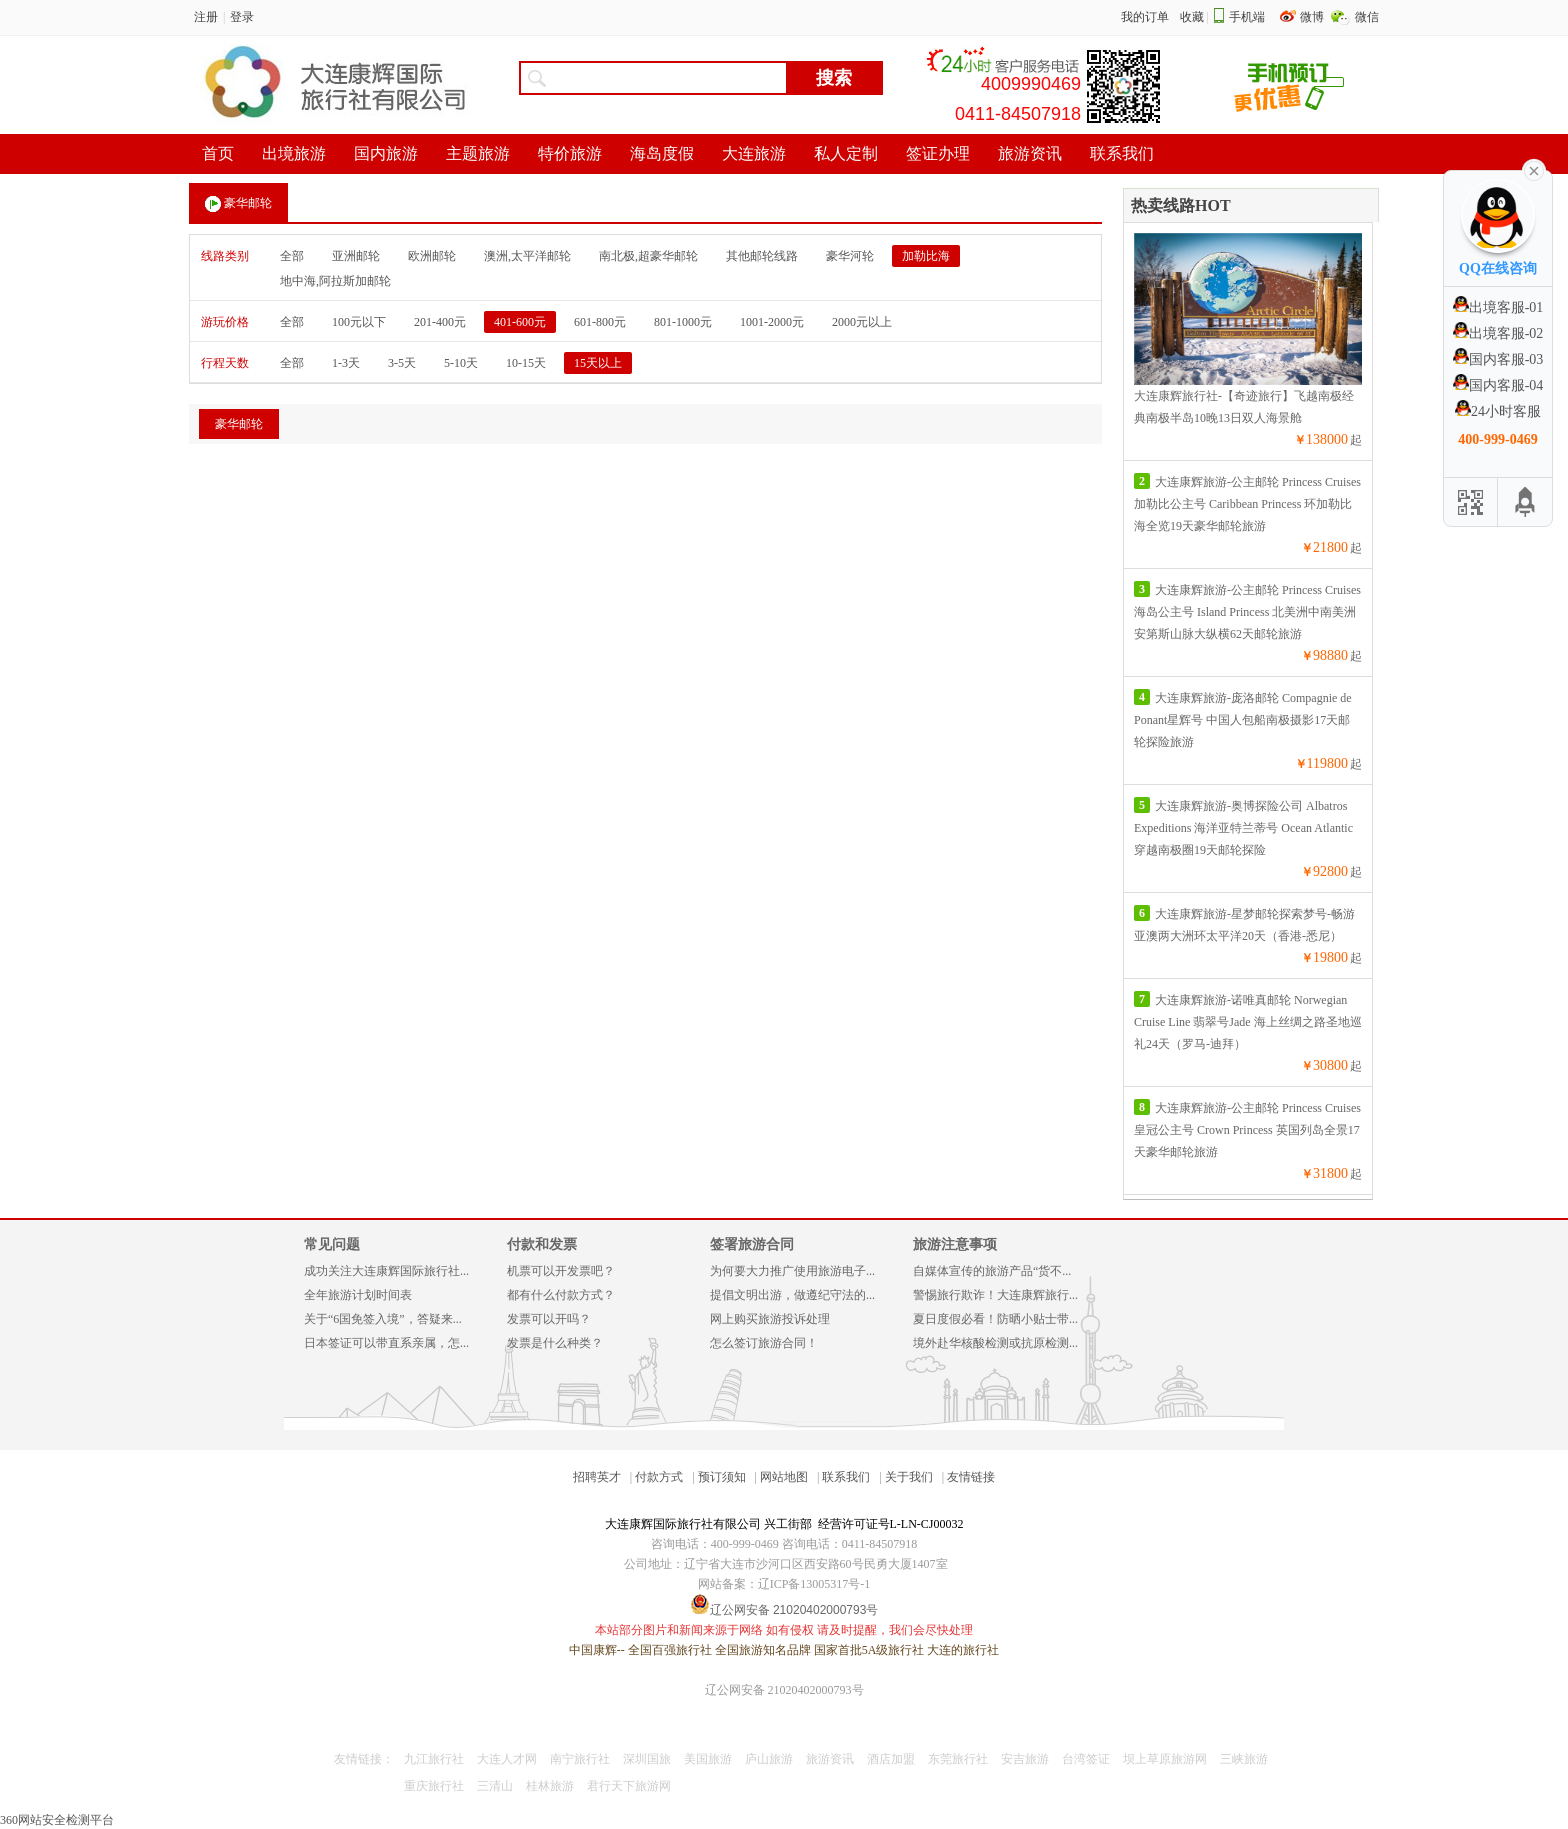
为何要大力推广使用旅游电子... (792, 1271)
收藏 (1192, 17)
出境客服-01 (1498, 307)
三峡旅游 (1244, 1759)
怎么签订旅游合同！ (764, 1343)
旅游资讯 (830, 1759)
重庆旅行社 (434, 1786)
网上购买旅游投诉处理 (770, 1319)
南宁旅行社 (580, 1759)
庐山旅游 (769, 1759)
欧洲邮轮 (432, 256)
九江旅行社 (434, 1759)
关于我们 (909, 1477)
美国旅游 (708, 1759)
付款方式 (659, 1477)
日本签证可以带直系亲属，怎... (386, 1343)
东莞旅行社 (958, 1759)
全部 (292, 256)
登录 (242, 17)
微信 (1367, 17)
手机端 (1247, 17)
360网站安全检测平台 (57, 1820)
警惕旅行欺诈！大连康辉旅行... (995, 1295)
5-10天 (461, 363)
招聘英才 (597, 1477)
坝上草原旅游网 (1165, 1759)
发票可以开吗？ (549, 1319)
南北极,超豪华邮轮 (648, 256)
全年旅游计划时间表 (358, 1295)
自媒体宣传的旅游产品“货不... (992, 1271)
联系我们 (846, 1477)
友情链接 (971, 1477)
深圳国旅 (647, 1759)
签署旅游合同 (752, 1244)
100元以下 (359, 322)
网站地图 (784, 1477)
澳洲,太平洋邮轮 (527, 256)
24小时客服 (1498, 411)
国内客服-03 (1498, 359)
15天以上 (598, 363)
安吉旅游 (1025, 1759)
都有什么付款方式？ (561, 1295)
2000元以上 (862, 322)
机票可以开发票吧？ (561, 1271)
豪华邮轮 (238, 204)
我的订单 (1145, 17)
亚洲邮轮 (356, 256)
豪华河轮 (850, 256)
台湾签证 (1086, 1759)
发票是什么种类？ (555, 1343)
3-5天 (402, 363)
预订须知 (722, 1477)
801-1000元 (683, 322)
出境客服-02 (1498, 333)
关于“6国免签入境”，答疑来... (383, 1319)
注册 (206, 17)
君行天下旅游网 (629, 1786)
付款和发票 (542, 1244)
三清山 (495, 1786)
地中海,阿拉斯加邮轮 (335, 281)
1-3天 (346, 363)
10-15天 (526, 363)
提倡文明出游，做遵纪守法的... (792, 1295)
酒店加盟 (891, 1759)
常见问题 (332, 1244)
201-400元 (440, 322)
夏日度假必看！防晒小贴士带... (995, 1319)
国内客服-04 (1498, 385)
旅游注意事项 (955, 1244)
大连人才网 (507, 1759)
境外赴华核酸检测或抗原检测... (995, 1343)
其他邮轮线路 (762, 256)
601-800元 (600, 322)
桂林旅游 (550, 1786)
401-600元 (520, 322)
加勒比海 (926, 256)
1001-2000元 (772, 322)
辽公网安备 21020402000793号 (784, 1690)
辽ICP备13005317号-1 (814, 1584)
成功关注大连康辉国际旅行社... (386, 1271)
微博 (1313, 17)
